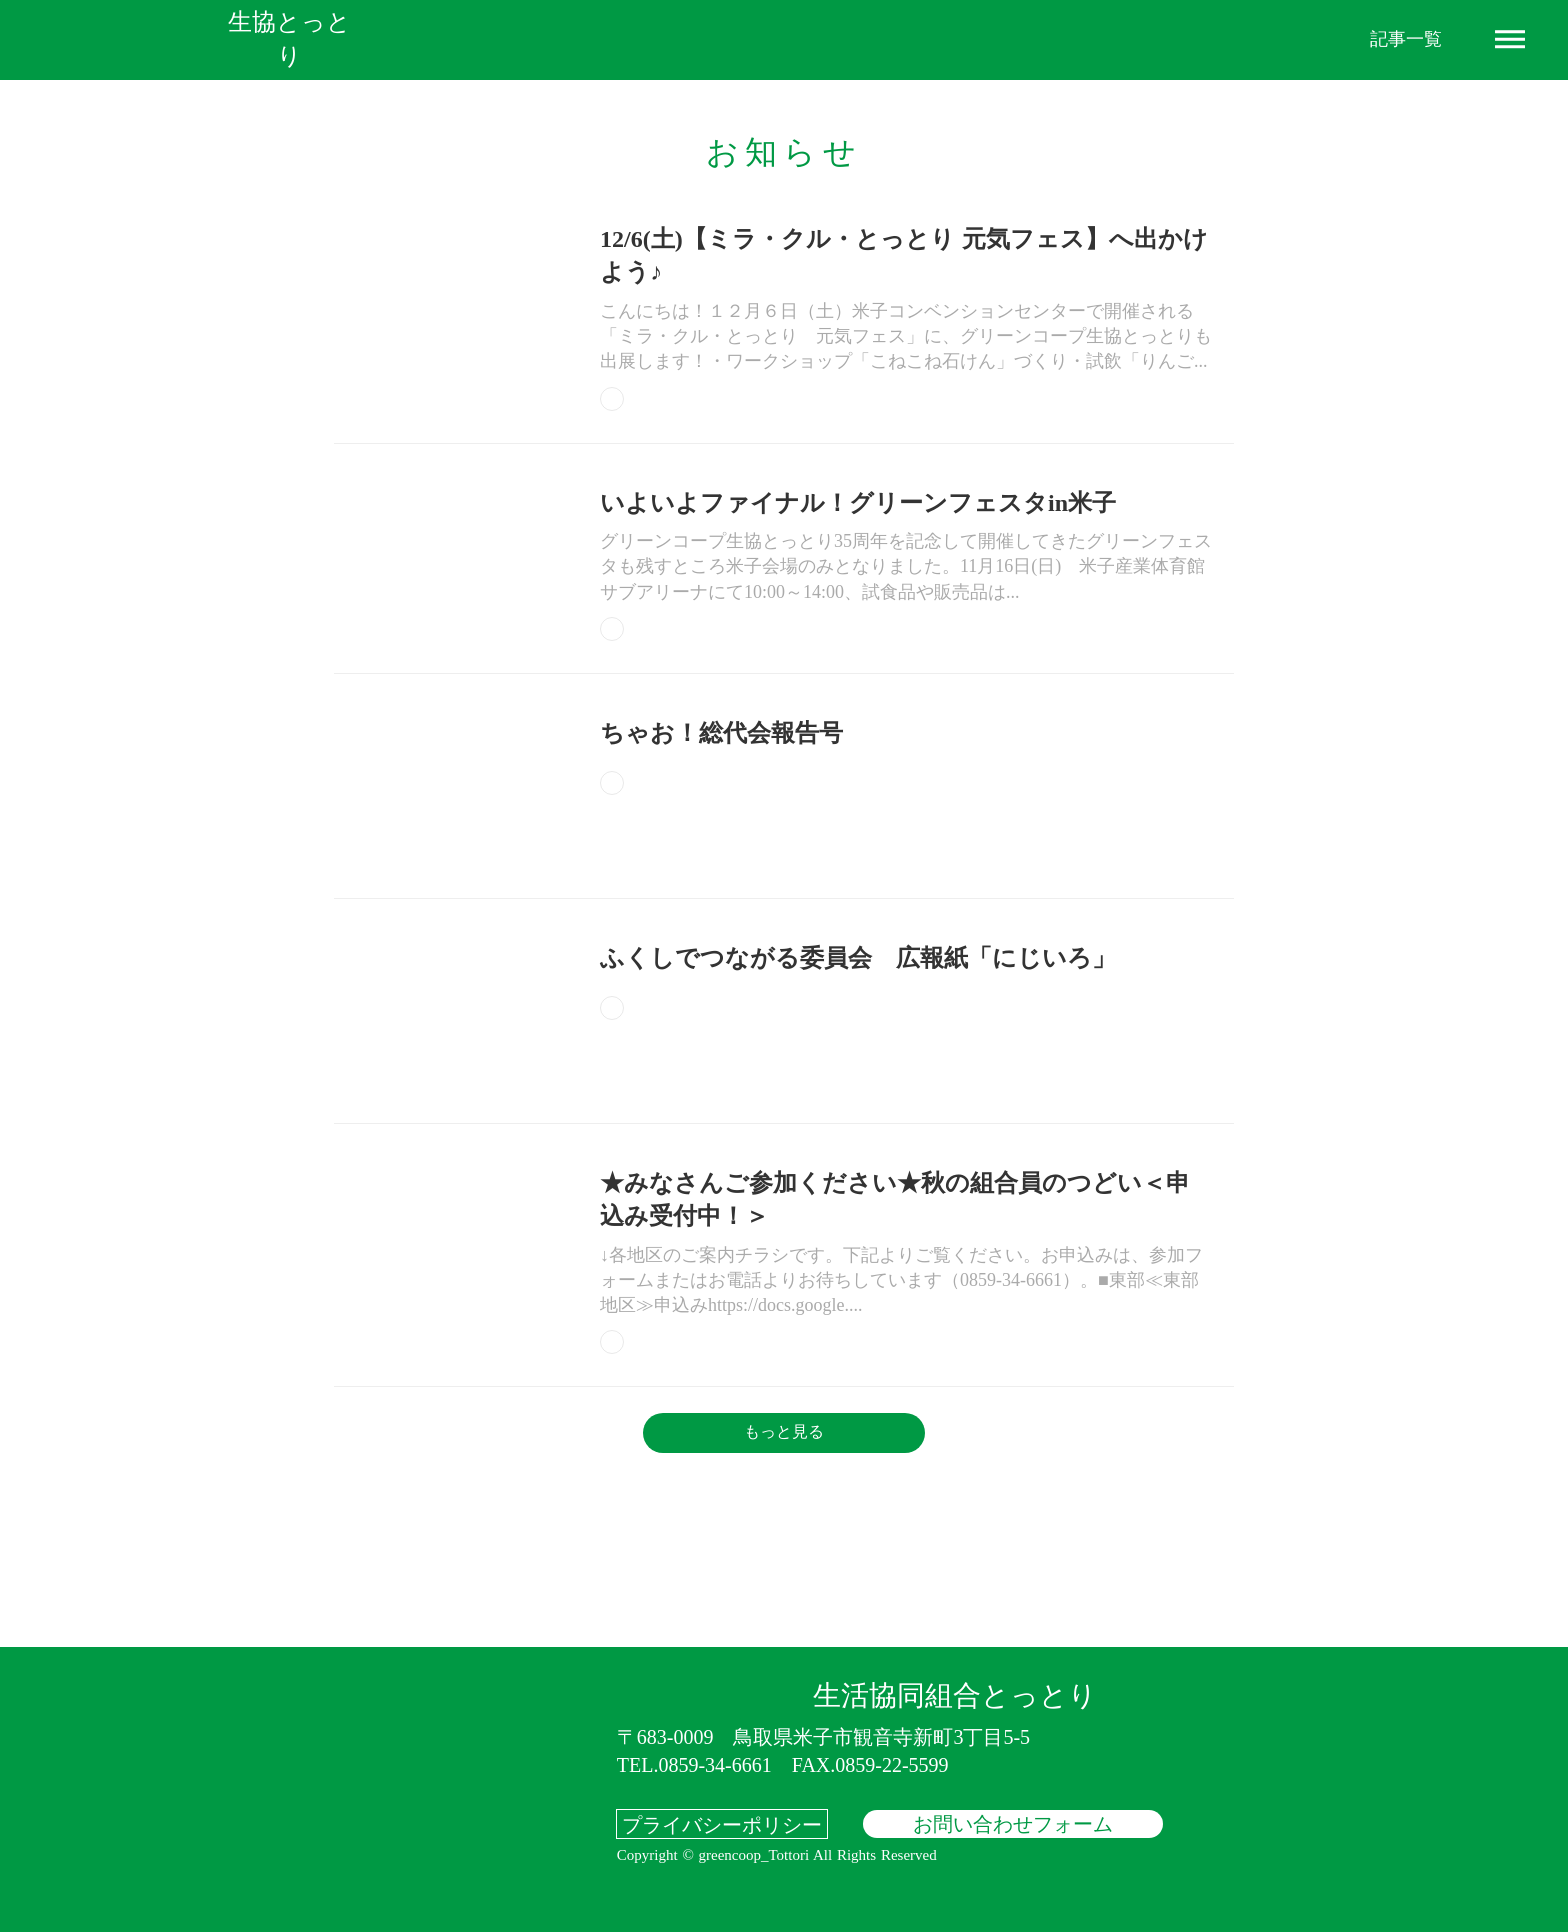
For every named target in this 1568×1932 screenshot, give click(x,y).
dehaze (1510, 40)
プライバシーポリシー (722, 1824)
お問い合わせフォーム (1013, 1824)
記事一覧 (1406, 39)
